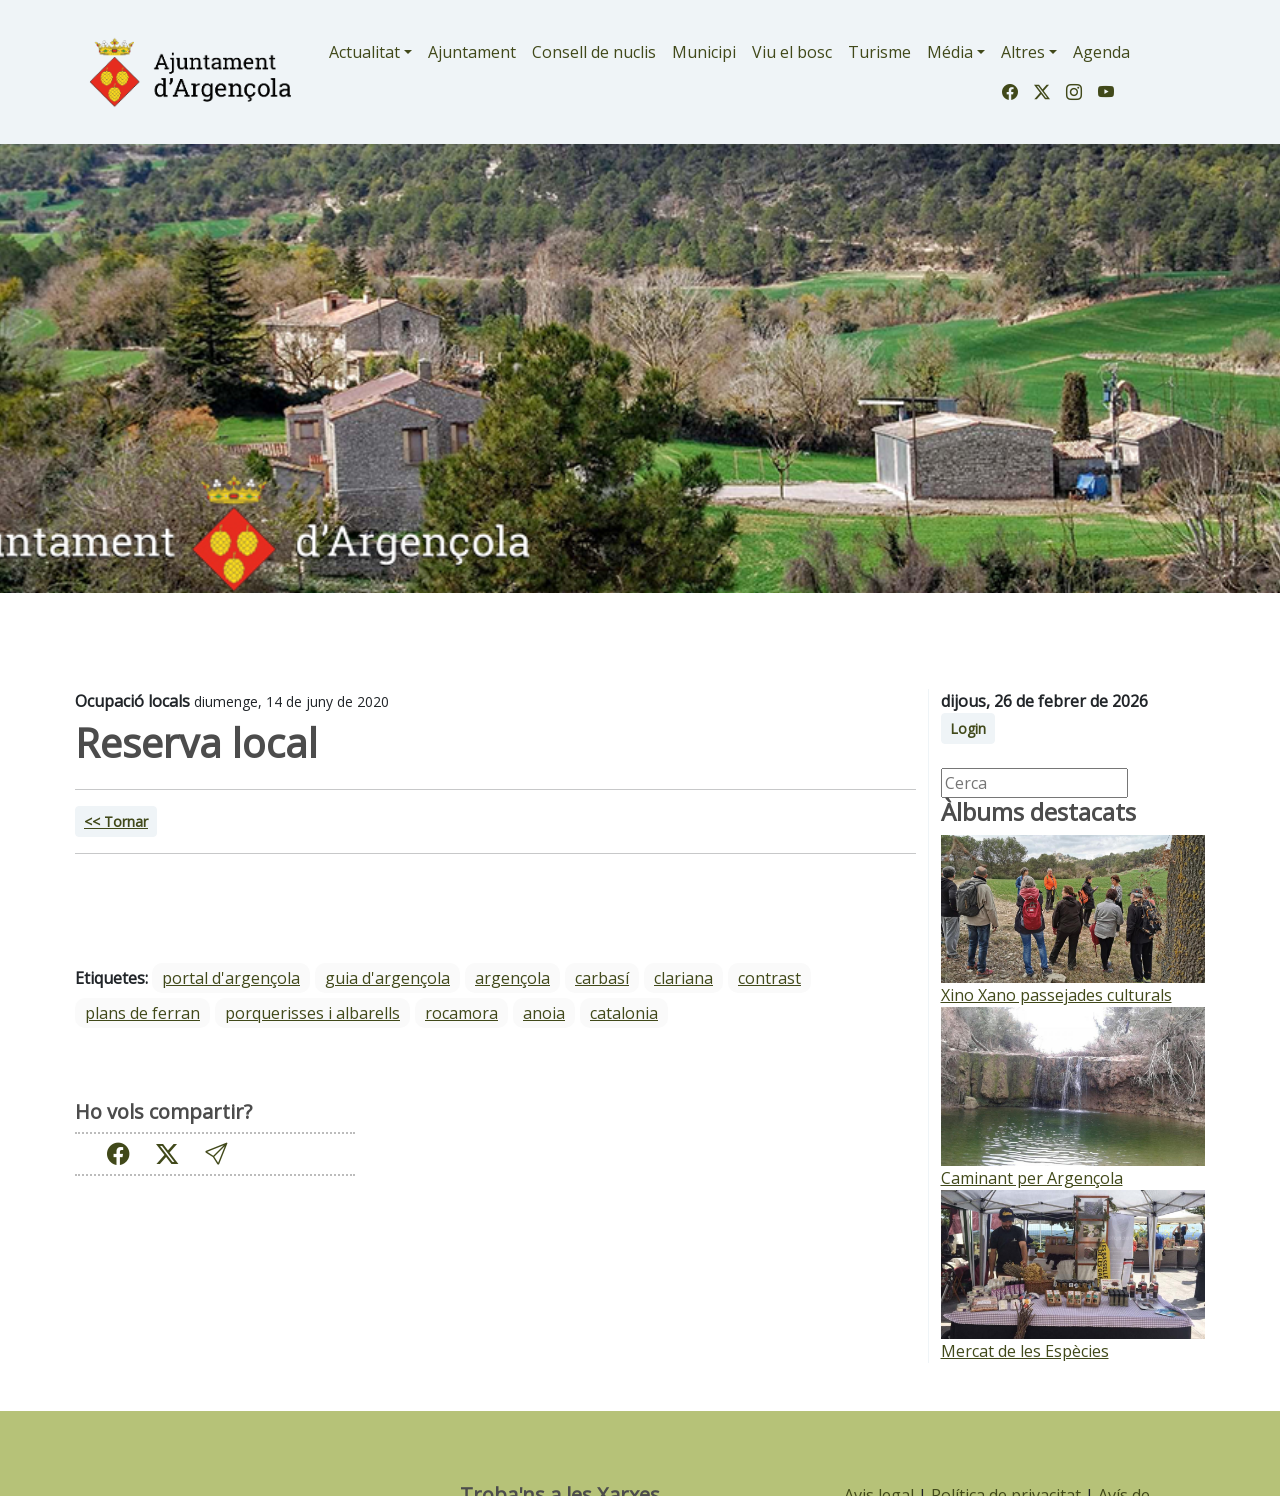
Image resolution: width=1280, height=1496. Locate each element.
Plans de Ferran (142, 1013)
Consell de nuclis (594, 52)
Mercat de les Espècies (1025, 1351)
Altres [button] (1023, 52)
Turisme (879, 52)
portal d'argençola (231, 978)
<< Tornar (116, 821)
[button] (216, 1153)
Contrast (769, 978)
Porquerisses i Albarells (312, 1013)
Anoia (544, 1013)
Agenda (1101, 52)
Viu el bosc (792, 52)
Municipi (704, 52)
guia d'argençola (387, 978)
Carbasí (602, 978)
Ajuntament (472, 52)
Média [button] (950, 52)
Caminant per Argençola (1032, 1178)
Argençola (512, 978)
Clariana (683, 978)
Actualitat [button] (364, 52)
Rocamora (461, 1013)
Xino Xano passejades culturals (1056, 995)
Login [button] (968, 728)
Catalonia (624, 1013)
